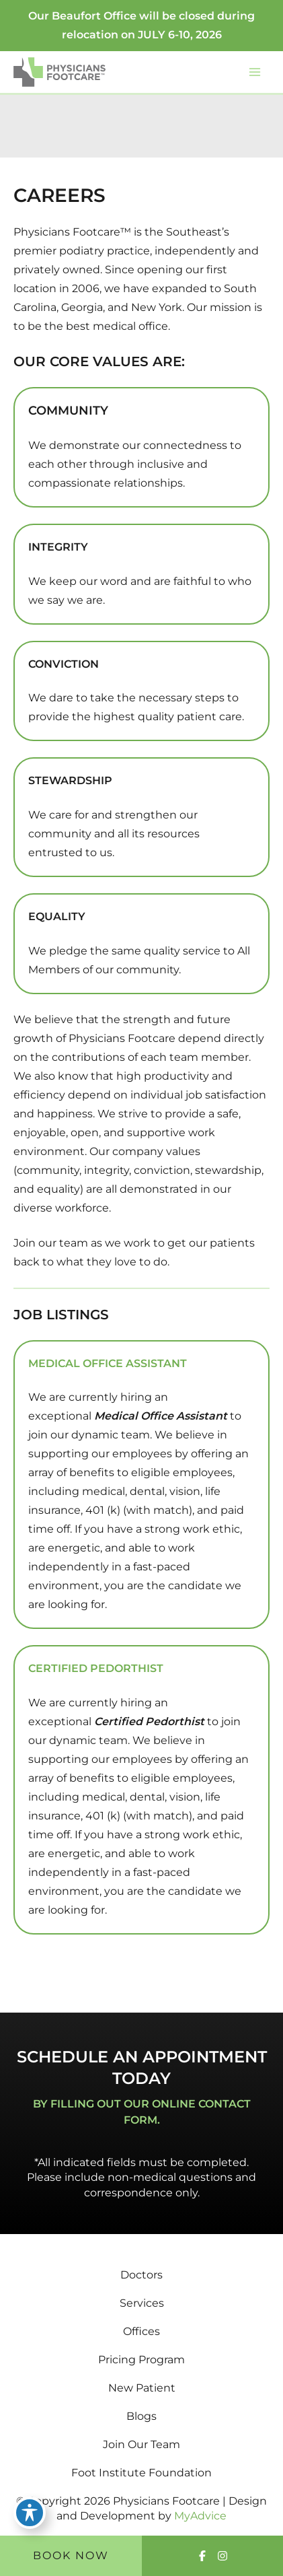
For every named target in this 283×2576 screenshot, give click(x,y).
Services (142, 2303)
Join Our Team (141, 2444)
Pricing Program (141, 2359)
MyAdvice (200, 2515)
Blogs (141, 2416)
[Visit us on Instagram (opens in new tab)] (222, 2556)
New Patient (141, 2387)
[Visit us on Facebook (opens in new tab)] (202, 2556)
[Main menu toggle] (255, 72)
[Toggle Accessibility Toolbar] (29, 2513)
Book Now (71, 2555)
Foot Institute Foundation (141, 2472)
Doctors (141, 2274)
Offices (141, 2331)
